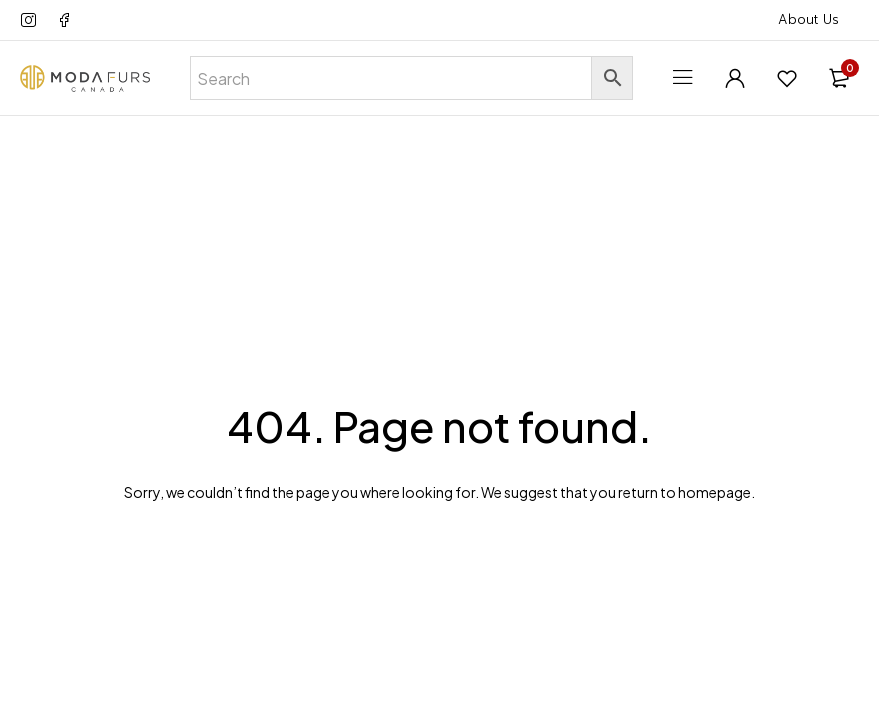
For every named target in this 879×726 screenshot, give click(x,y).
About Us (808, 19)
